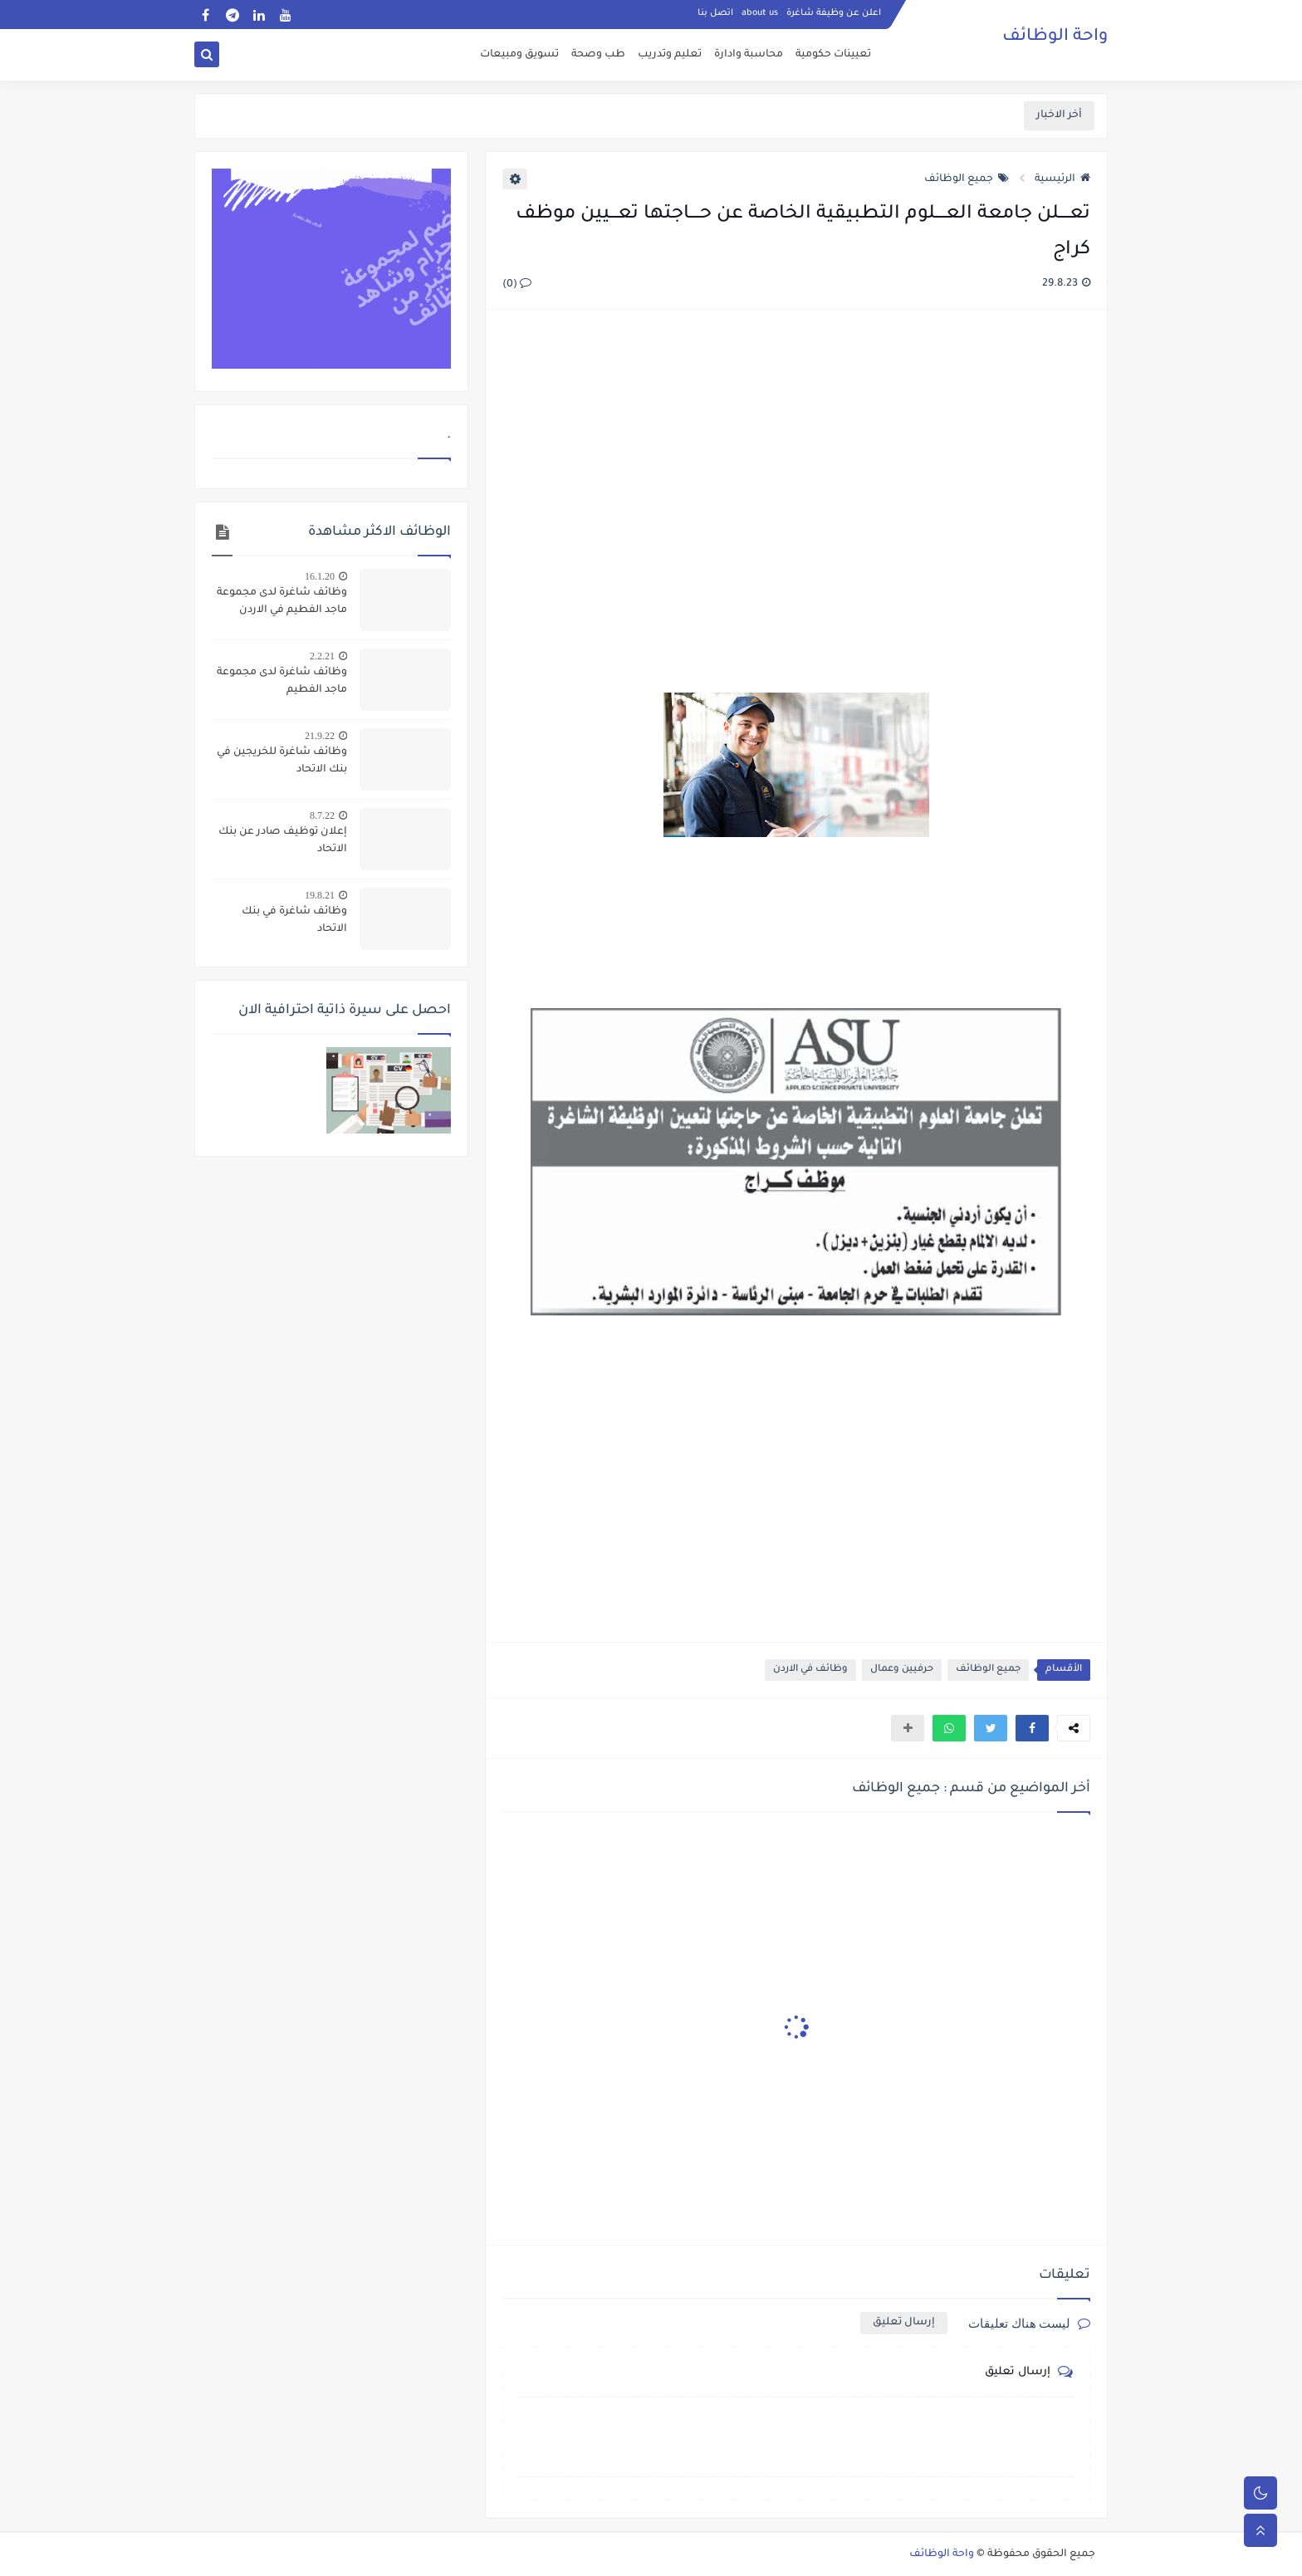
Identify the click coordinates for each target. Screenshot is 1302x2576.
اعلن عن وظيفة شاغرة (833, 13)
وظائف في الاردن (810, 1669)
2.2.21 (322, 656)
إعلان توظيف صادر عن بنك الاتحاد (282, 840)
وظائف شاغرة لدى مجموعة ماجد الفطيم (282, 681)
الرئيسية (1062, 179)
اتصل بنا (715, 13)
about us (760, 13)
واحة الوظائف (1055, 37)
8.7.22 (322, 815)
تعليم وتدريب (670, 55)
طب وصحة (598, 55)
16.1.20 (320, 576)
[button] (1032, 1728)
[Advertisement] (795, 503)
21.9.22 (320, 736)
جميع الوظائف (966, 179)
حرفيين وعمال (901, 1669)
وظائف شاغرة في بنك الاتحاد (294, 920)
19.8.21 (320, 895)
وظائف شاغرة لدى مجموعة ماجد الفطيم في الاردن (282, 601)
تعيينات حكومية (833, 55)
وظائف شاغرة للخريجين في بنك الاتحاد (282, 761)
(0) (516, 285)
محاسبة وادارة (748, 55)
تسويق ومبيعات (519, 55)
